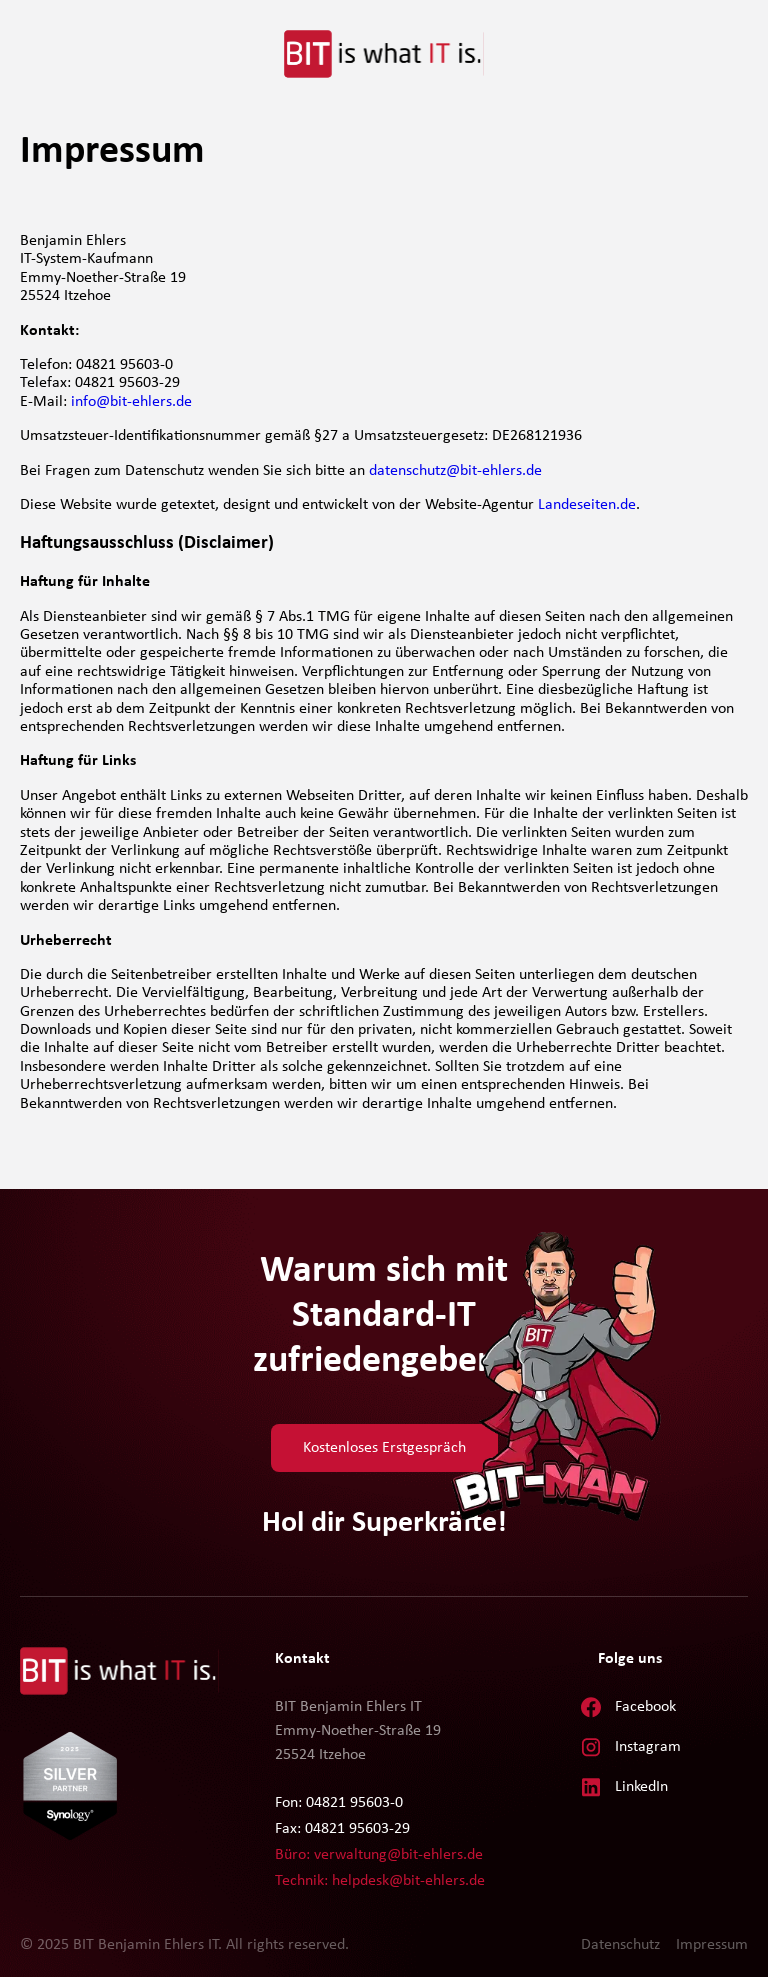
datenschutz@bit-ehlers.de (455, 471)
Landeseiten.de (587, 505)
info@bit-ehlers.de (131, 402)
